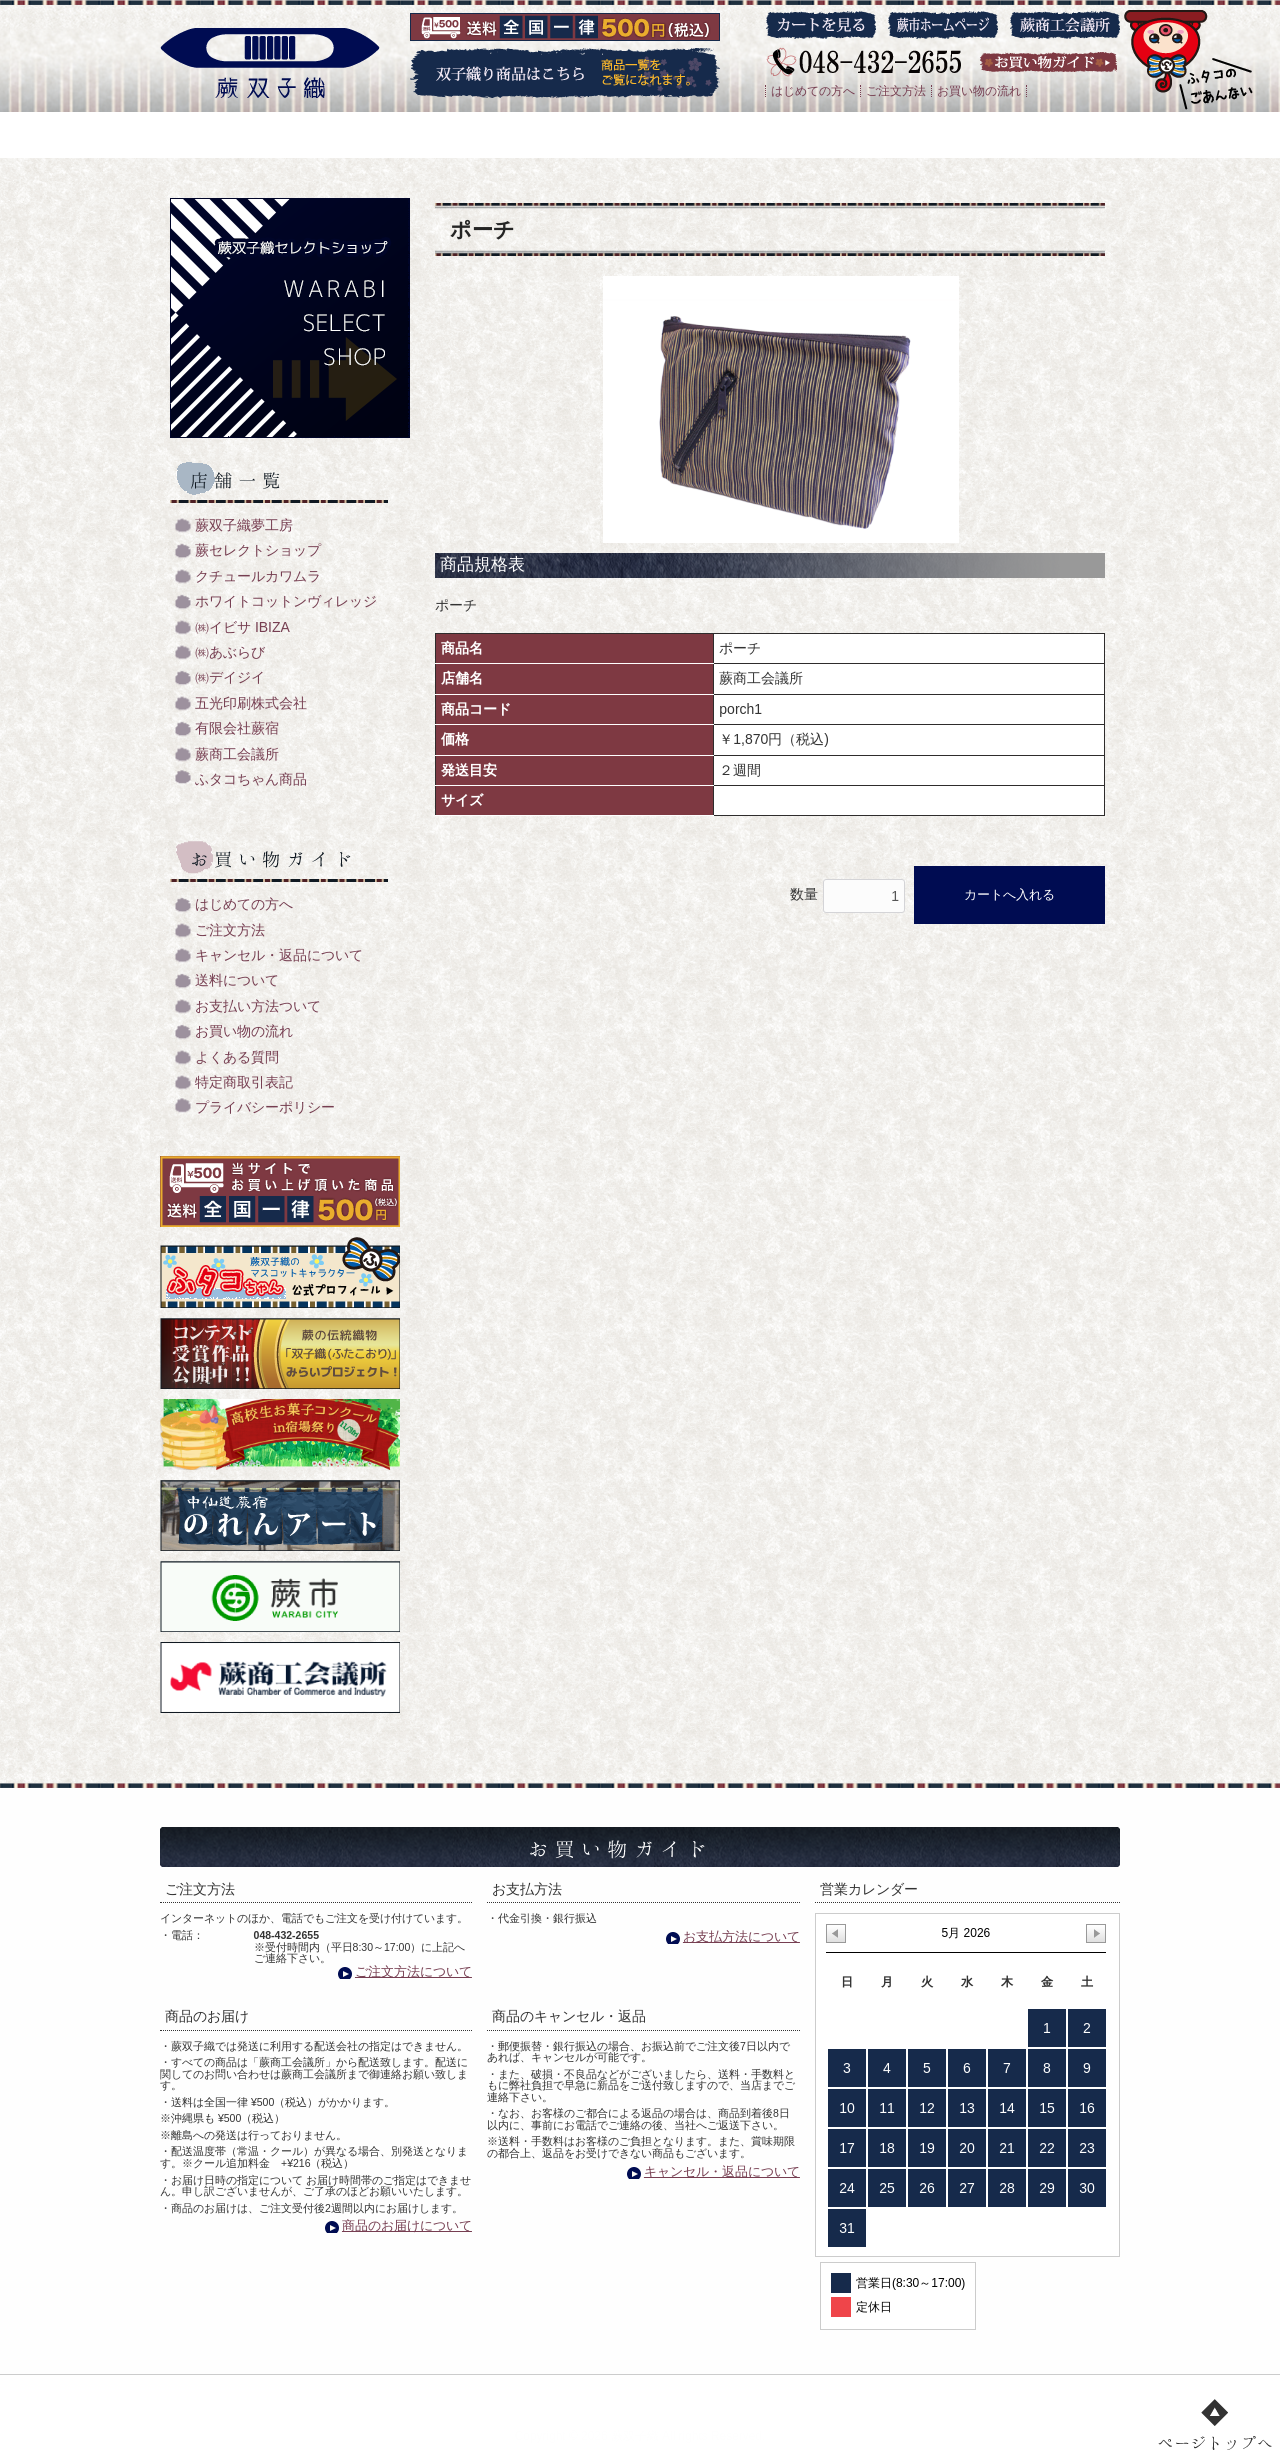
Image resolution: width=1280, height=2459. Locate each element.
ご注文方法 (896, 91)
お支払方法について (741, 1936)
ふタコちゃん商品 (251, 779)
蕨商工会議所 (237, 754)
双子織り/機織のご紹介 (457, 2395)
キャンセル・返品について (279, 955)
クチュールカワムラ (258, 576)
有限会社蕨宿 (237, 728)
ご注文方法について (413, 1971)
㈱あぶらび (230, 652)
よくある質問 (237, 1057)
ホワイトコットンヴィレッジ (286, 601)
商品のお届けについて (407, 2225)
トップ (325, 2395)
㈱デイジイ (230, 677)
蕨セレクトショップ (258, 550)
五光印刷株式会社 (251, 703)
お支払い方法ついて (258, 1006)
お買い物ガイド (807, 2395)
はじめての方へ (813, 91)
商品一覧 (594, 2395)
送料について (237, 980)
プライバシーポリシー (265, 1107)
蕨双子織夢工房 (244, 525)
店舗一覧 (691, 2395)
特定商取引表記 (244, 1082)
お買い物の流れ (979, 91)
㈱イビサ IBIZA (242, 627)
